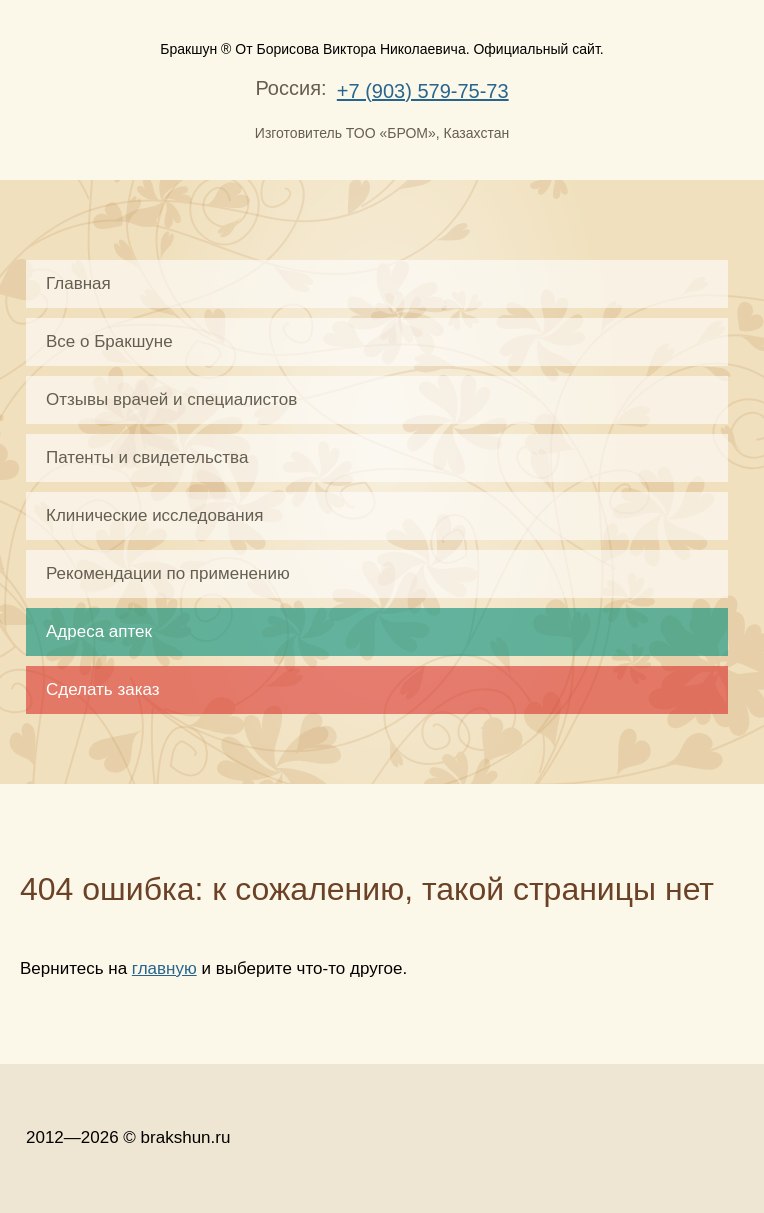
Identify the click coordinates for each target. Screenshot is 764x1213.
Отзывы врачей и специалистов (171, 399)
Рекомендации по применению (168, 573)
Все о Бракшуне (109, 341)
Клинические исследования (154, 515)
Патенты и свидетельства (147, 457)
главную (164, 968)
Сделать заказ (103, 689)
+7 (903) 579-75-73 (423, 91)
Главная (78, 283)
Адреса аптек (99, 631)
